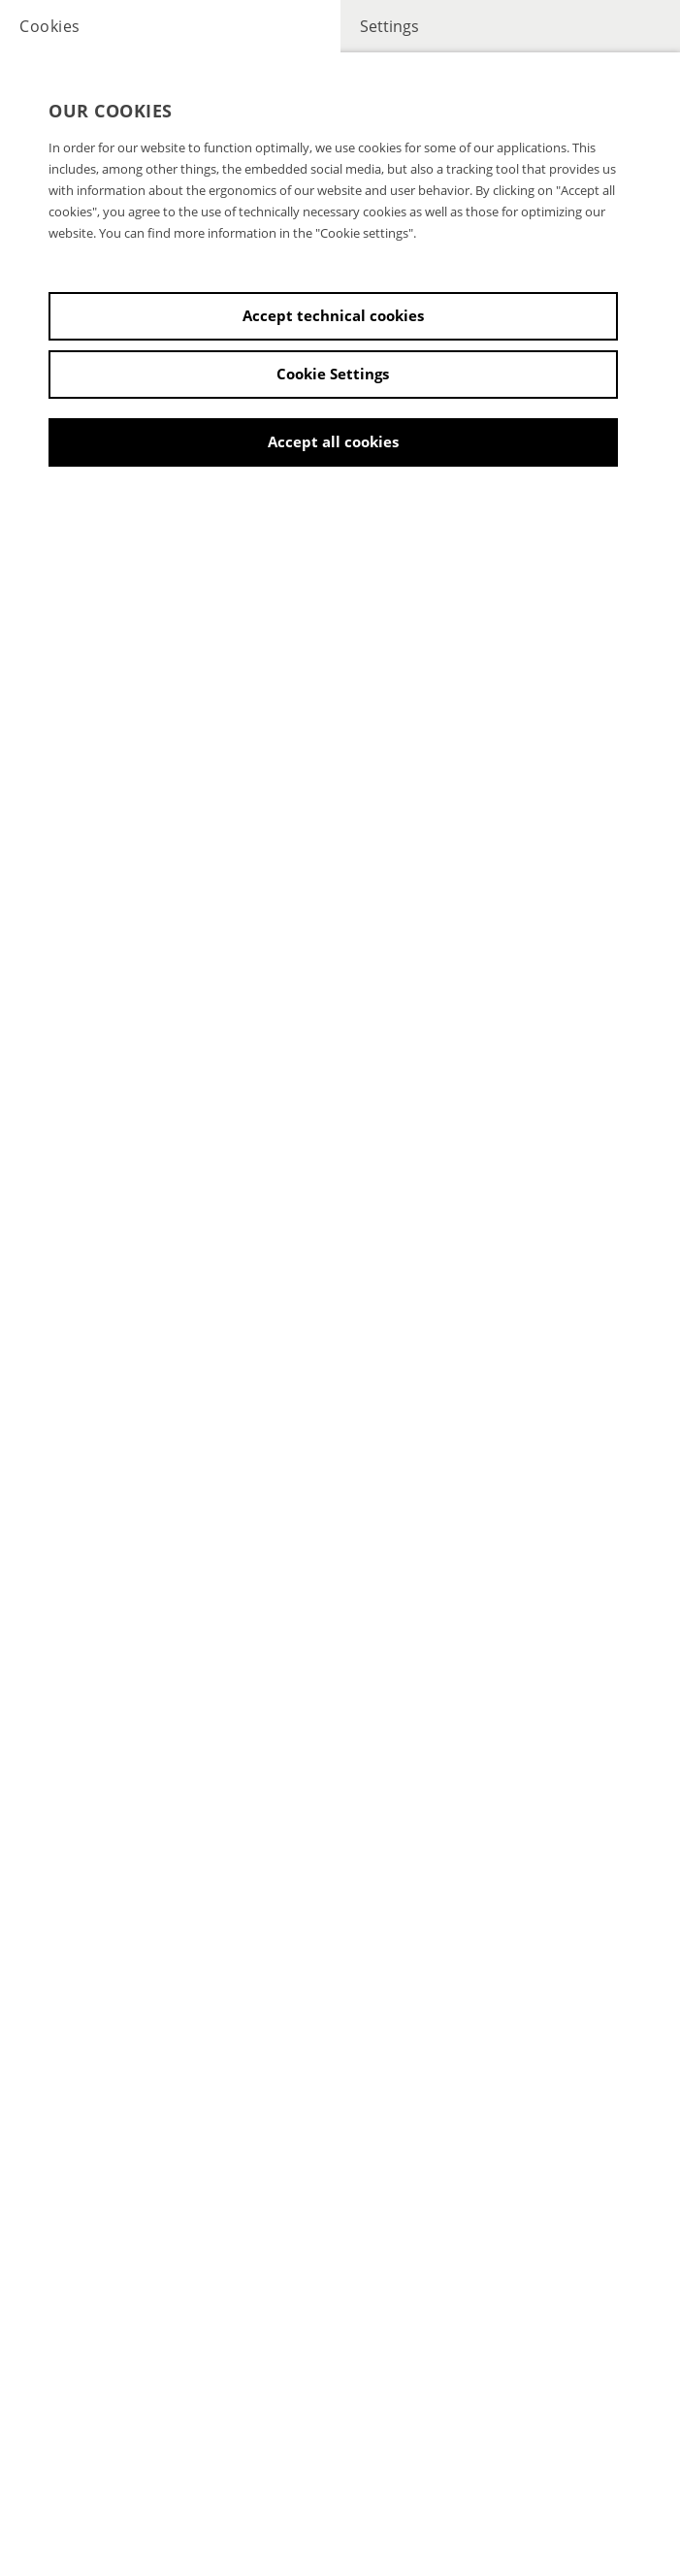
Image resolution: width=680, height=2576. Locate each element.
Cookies (50, 26)
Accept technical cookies (333, 315)
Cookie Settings (332, 373)
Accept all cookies (333, 441)
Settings (389, 26)
